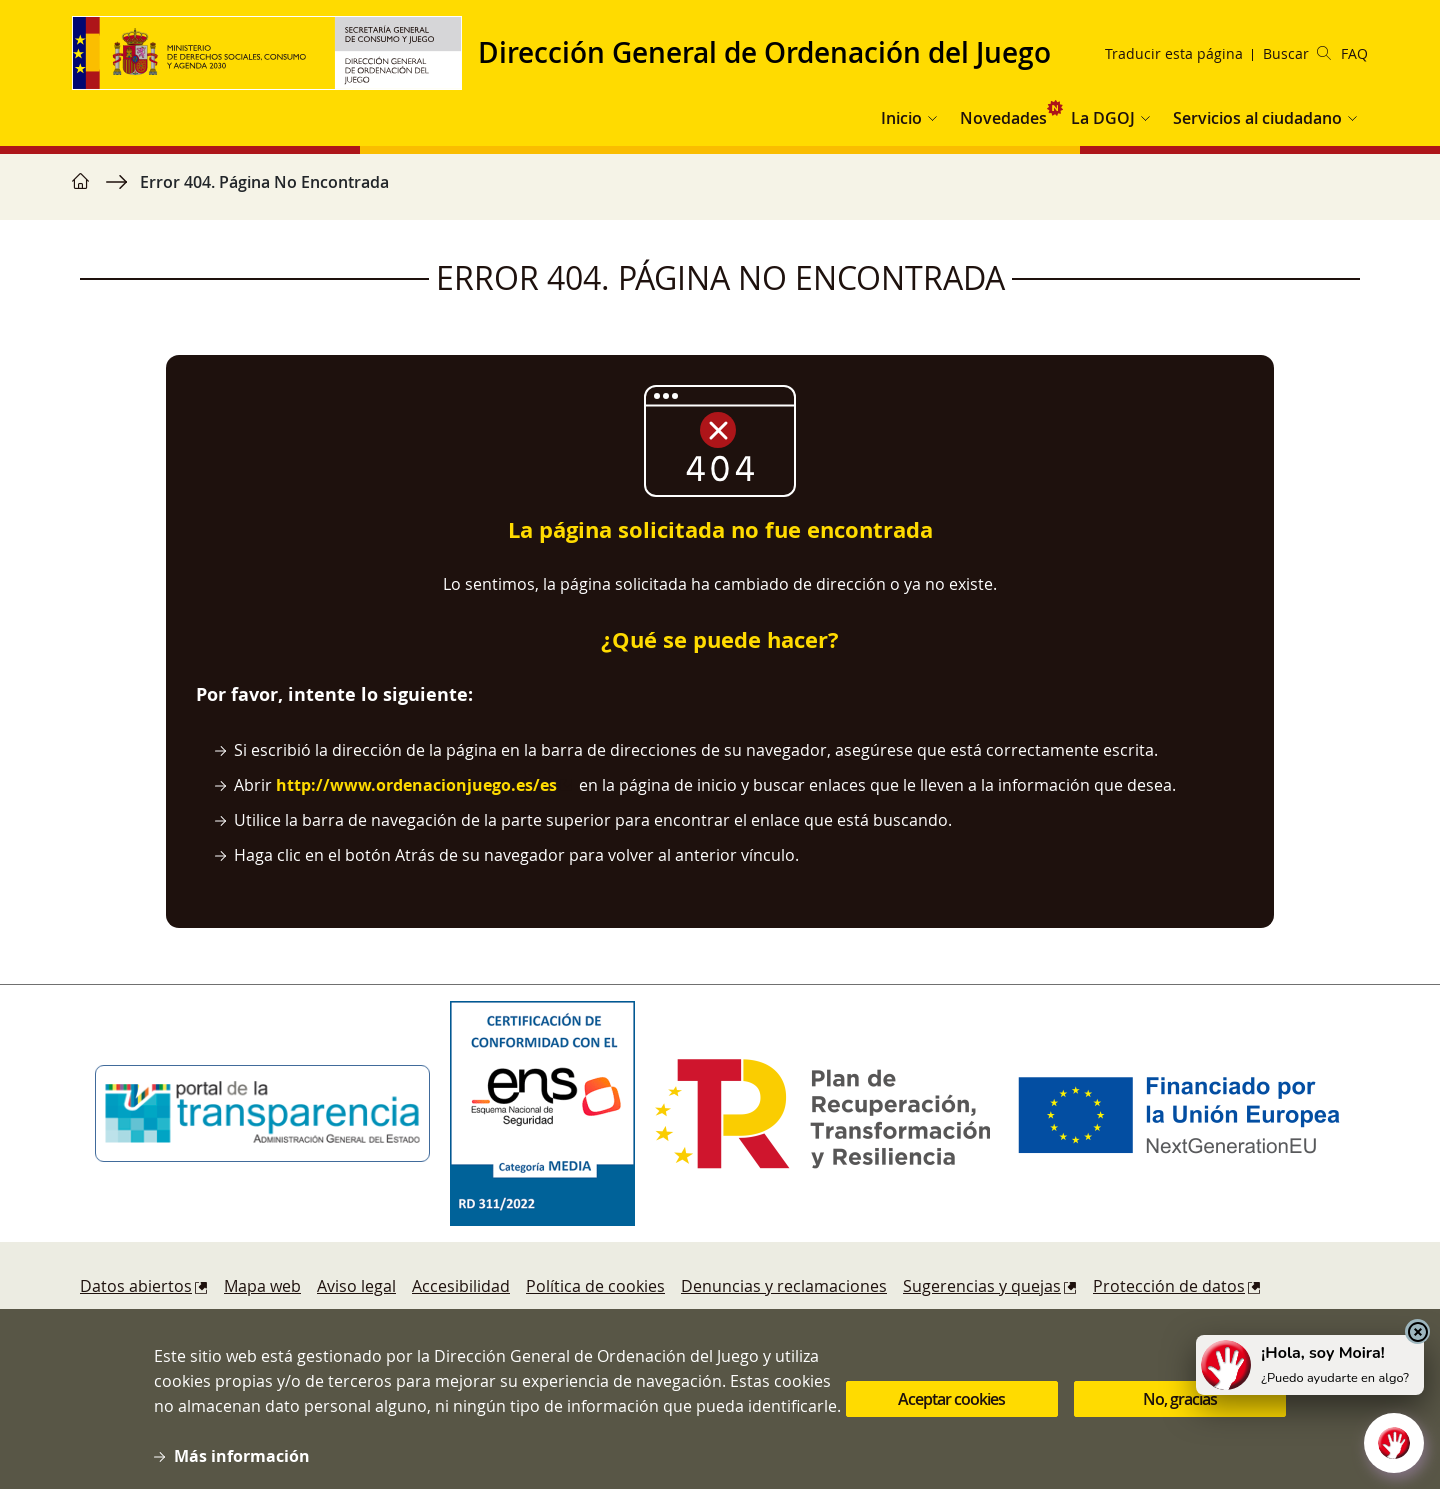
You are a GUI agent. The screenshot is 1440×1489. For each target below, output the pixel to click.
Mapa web (262, 1286)
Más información (242, 1461)
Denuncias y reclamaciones (784, 1286)
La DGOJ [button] (1103, 118)
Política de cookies (595, 1286)
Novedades (1003, 118)
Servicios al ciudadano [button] (1257, 118)
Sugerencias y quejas (982, 1286)
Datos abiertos (136, 1286)
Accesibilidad (461, 1286)
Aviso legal (356, 1286)
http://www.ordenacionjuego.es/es (416, 785)
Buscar (1297, 53)
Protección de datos (1169, 1286)
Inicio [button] (901, 118)
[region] (720, 192)
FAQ (1354, 53)
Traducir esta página (1174, 53)
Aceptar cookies (951, 1404)
